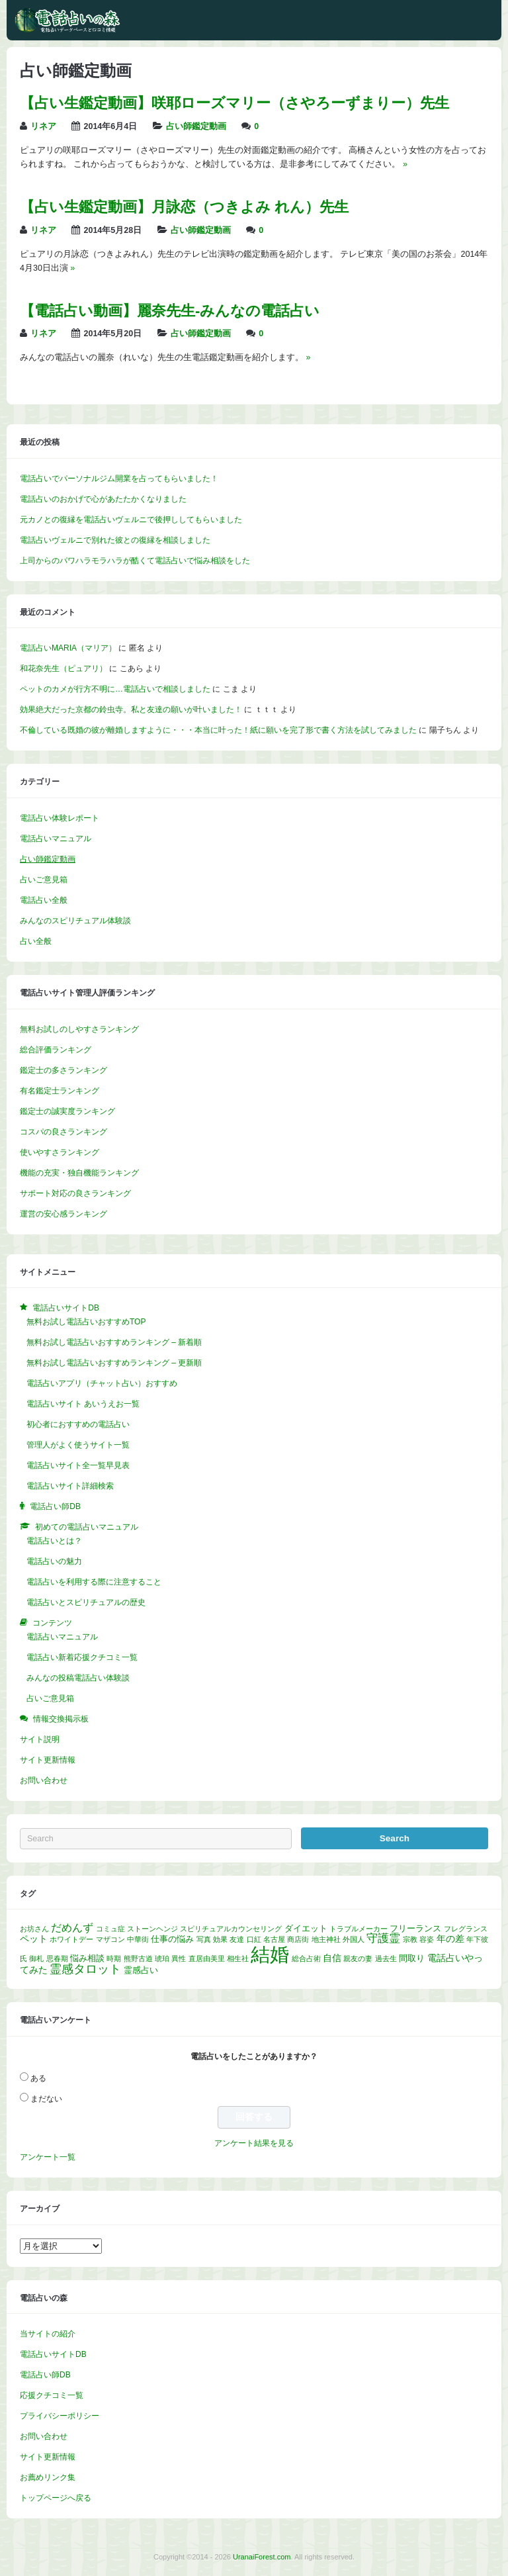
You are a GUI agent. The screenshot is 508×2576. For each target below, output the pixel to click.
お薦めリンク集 (47, 2477)
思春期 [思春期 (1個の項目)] (57, 1958)
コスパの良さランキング (63, 1131)
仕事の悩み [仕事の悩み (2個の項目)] (172, 1939)
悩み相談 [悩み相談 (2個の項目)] (87, 1958)
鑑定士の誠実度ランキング (67, 1111)
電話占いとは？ (54, 1540)
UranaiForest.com (261, 2557)
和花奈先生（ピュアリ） (63, 668)
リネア (43, 126)
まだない (46, 2098)
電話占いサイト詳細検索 (70, 1486)
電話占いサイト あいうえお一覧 (83, 1403)
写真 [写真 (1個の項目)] (203, 1939)
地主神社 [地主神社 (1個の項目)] (326, 1939)
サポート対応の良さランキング (75, 1193)
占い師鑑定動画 (196, 126)
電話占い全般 (43, 900)
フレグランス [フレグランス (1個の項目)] (465, 1929)
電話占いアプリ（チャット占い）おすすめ (101, 1383)
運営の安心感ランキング (63, 1214)
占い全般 (36, 941)
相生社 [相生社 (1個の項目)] (238, 1958)
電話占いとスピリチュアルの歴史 (86, 1602)
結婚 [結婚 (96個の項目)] (270, 1954)
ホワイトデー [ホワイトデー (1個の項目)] (71, 1939)
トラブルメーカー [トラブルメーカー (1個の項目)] (358, 1929)
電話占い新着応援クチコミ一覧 (82, 1657)
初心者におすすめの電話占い (78, 1424)
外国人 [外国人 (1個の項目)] (353, 1939)
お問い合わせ (43, 1780)
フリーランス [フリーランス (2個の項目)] (415, 1928)
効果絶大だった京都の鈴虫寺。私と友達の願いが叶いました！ (131, 709)
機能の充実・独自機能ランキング (79, 1172)
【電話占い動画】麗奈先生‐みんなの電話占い (169, 310)
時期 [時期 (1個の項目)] (113, 1958)
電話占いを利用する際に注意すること (93, 1582)
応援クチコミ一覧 (51, 2395)
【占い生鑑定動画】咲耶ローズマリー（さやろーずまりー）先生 (234, 103)
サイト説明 (40, 1739)
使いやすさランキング (59, 1152)
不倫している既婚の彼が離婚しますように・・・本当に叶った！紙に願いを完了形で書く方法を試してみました (218, 730)
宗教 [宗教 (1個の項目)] (410, 1939)
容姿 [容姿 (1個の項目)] (426, 1939)
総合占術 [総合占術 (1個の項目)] (306, 1958)
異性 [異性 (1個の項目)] (178, 1958)
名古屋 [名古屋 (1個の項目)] (274, 1939)
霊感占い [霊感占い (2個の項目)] (141, 1970)
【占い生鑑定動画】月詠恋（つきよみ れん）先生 (184, 207)
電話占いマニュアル (55, 838)
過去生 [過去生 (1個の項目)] (386, 1958)
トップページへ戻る (55, 2498)
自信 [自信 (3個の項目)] (332, 1958)
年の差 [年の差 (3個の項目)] (450, 1938)
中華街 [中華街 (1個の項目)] (138, 1939)
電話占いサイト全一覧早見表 (78, 1465)
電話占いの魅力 (54, 1561)
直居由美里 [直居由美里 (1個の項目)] (207, 1958)
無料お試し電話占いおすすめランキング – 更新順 (114, 1362)
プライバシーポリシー (59, 2415)
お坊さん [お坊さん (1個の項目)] (34, 1929)
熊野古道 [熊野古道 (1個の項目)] (138, 1958)
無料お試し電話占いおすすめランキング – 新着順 (114, 1342)
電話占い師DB (45, 2374)
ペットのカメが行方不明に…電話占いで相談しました (115, 689)
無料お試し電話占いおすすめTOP (86, 1321)
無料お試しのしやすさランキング (79, 1029)
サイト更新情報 (47, 1760)
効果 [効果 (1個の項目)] (220, 1939)
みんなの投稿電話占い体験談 (78, 1677)
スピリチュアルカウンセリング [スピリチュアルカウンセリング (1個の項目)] (231, 1929)
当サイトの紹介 (47, 2333)
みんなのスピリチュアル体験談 (75, 920)
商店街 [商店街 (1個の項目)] (298, 1939)
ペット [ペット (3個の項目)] (34, 1938)
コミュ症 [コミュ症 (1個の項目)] (110, 1929)
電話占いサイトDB (53, 2354)
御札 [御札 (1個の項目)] (36, 1958)
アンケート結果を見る (254, 2143)
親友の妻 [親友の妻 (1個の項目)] (357, 1958)
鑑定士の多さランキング (63, 1070)
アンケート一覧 (47, 2157)
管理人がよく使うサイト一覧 (78, 1444)
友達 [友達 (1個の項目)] (237, 1939)
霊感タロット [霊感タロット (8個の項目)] (85, 1969)
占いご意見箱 (43, 879)
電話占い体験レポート (59, 818)
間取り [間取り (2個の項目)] (412, 1958)
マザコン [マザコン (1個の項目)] (110, 1939)
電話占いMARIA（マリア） (68, 648)
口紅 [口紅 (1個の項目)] (254, 1939)
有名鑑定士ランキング (59, 1090)
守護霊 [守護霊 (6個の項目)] (383, 1938)
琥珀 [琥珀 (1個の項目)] (162, 1958)
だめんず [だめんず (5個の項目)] (72, 1927)
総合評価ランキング (55, 1049)
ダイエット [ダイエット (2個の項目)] (305, 1928)
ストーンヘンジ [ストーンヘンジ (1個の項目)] (152, 1929)
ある (38, 2078)
